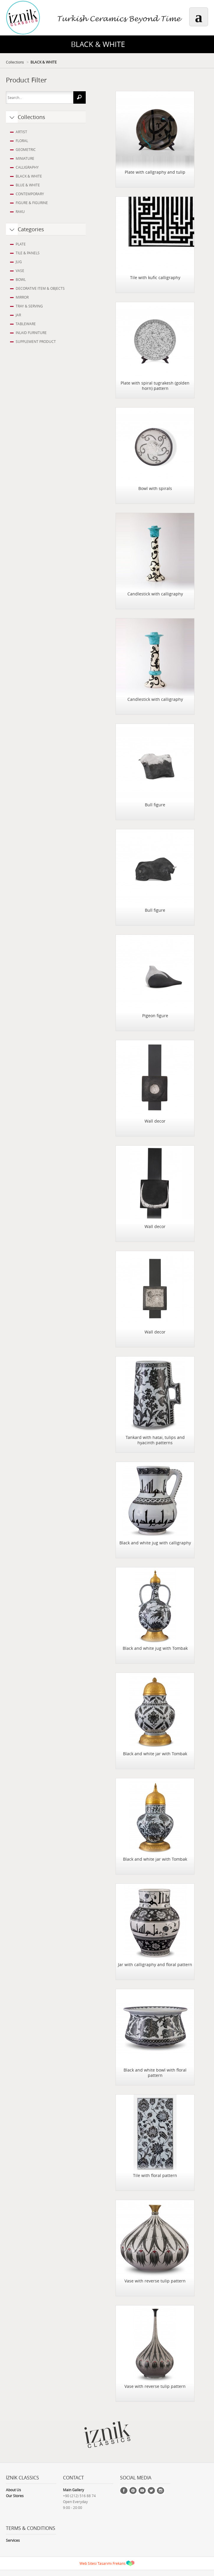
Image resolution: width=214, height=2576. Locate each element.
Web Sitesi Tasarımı (96, 2563)
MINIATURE (25, 158)
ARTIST (21, 131)
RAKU (20, 211)
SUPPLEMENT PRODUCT (36, 341)
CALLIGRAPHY (27, 167)
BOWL (21, 279)
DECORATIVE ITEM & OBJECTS (40, 288)
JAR (18, 314)
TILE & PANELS (28, 252)
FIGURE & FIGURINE (32, 202)
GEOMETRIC (26, 149)
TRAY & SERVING (29, 306)
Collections (15, 62)
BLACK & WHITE (43, 62)
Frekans (119, 2563)
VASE (20, 270)
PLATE (21, 244)
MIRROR (22, 297)
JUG (19, 261)
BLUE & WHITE (28, 185)
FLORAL (22, 140)
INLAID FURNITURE (31, 332)
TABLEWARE (26, 323)
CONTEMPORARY (30, 193)
